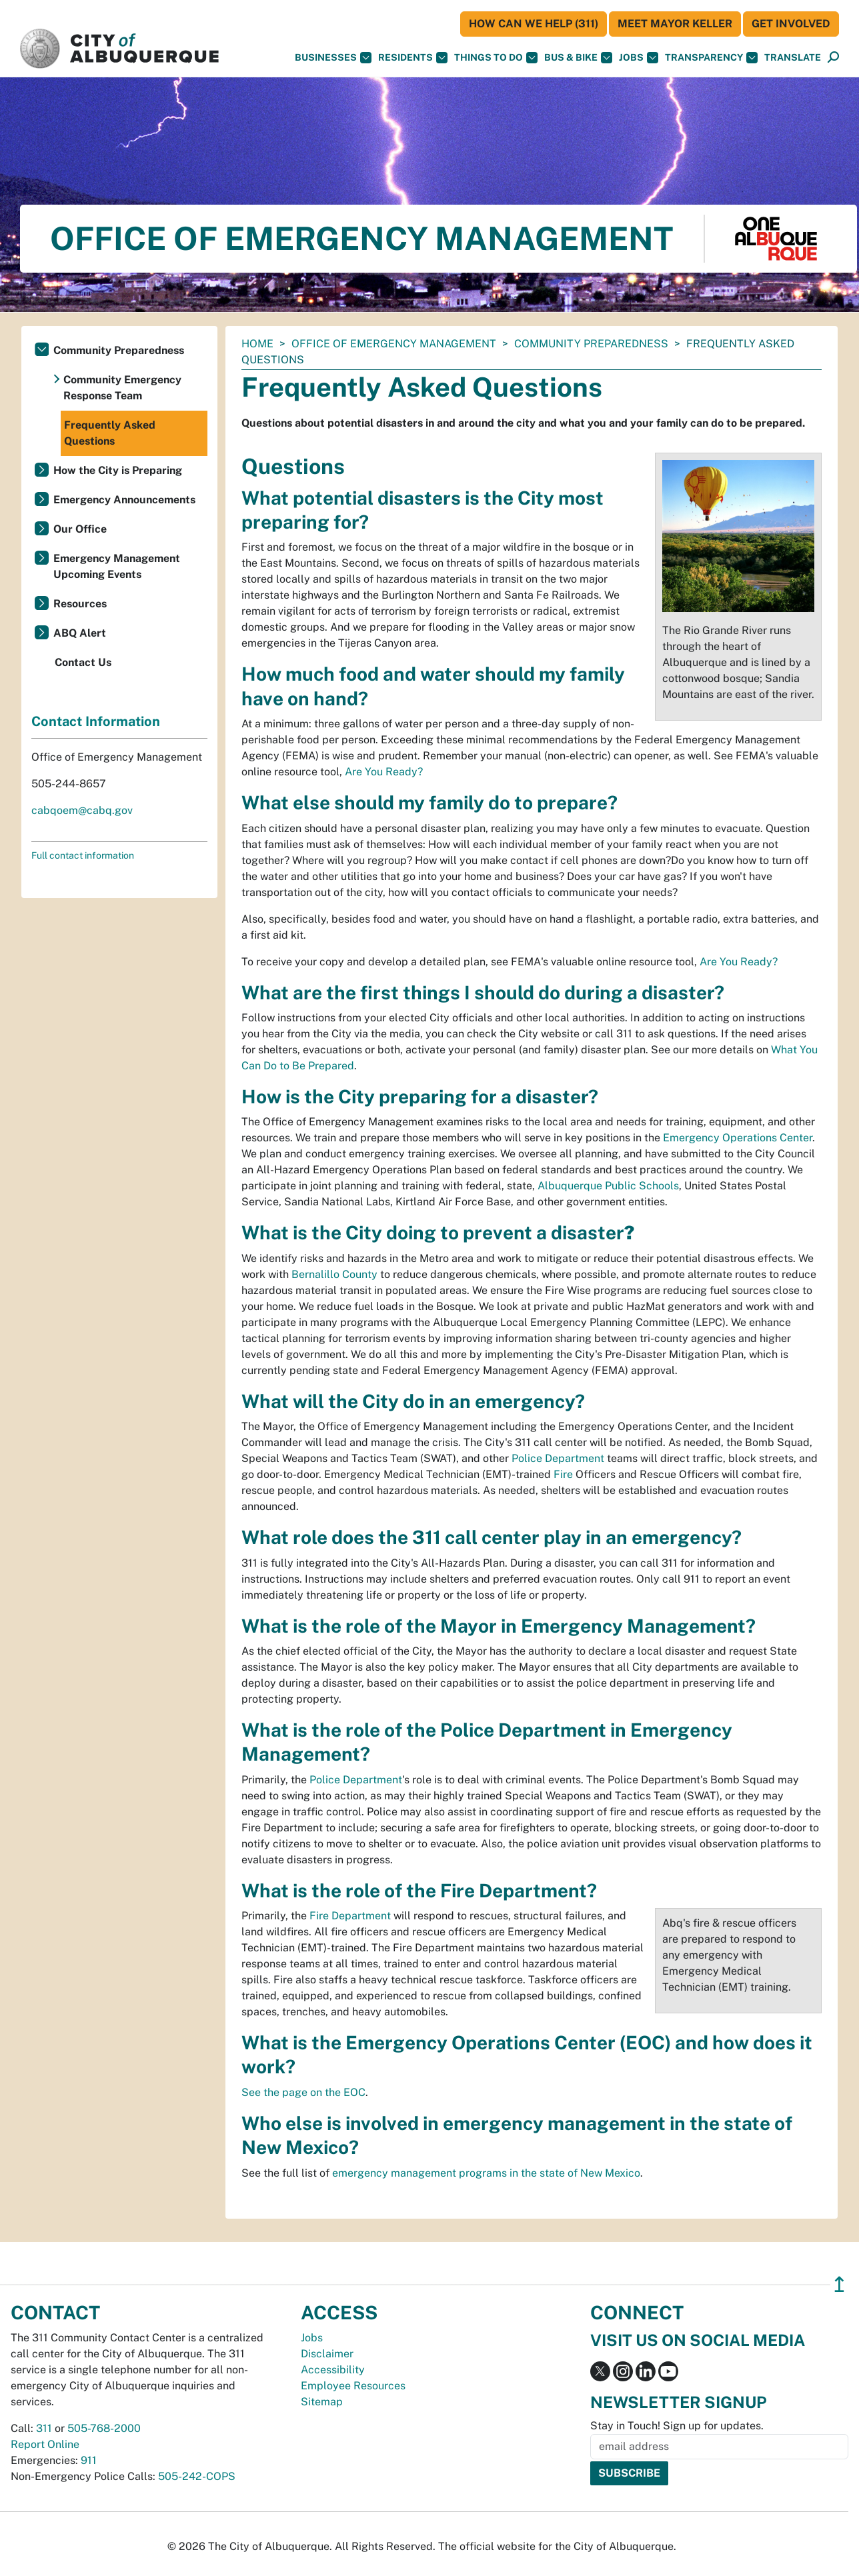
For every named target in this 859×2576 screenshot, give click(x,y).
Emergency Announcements (124, 499)
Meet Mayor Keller (675, 23)
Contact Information (95, 721)
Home (257, 343)
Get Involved (791, 23)
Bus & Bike (578, 57)
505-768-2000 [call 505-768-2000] (104, 2428)
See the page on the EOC (303, 2092)
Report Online (45, 2444)
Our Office (80, 529)
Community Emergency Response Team (122, 387)
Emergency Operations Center (737, 1137)
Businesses (333, 57)
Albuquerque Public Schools (608, 1185)
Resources (80, 603)
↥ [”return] (839, 2284)
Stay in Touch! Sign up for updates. (677, 2425)
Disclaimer (327, 2353)
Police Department (558, 1458)
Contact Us (83, 662)
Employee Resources (353, 2385)
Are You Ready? (384, 771)
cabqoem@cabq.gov (82, 810)
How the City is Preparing (117, 470)
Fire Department (350, 1915)
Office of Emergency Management (393, 343)
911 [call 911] (89, 2460)
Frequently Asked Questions (109, 433)
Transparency (711, 57)
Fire (563, 1474)
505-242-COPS (196, 2476)
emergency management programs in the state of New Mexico (486, 2173)
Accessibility (333, 2369)
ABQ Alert (79, 633)
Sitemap (322, 2401)
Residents (413, 57)
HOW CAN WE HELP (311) (533, 23)
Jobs (638, 57)
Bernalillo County (334, 1274)
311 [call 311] (44, 2428)
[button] (792, 57)
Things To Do (496, 57)
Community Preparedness (591, 343)
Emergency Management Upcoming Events (116, 566)
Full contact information (82, 855)
